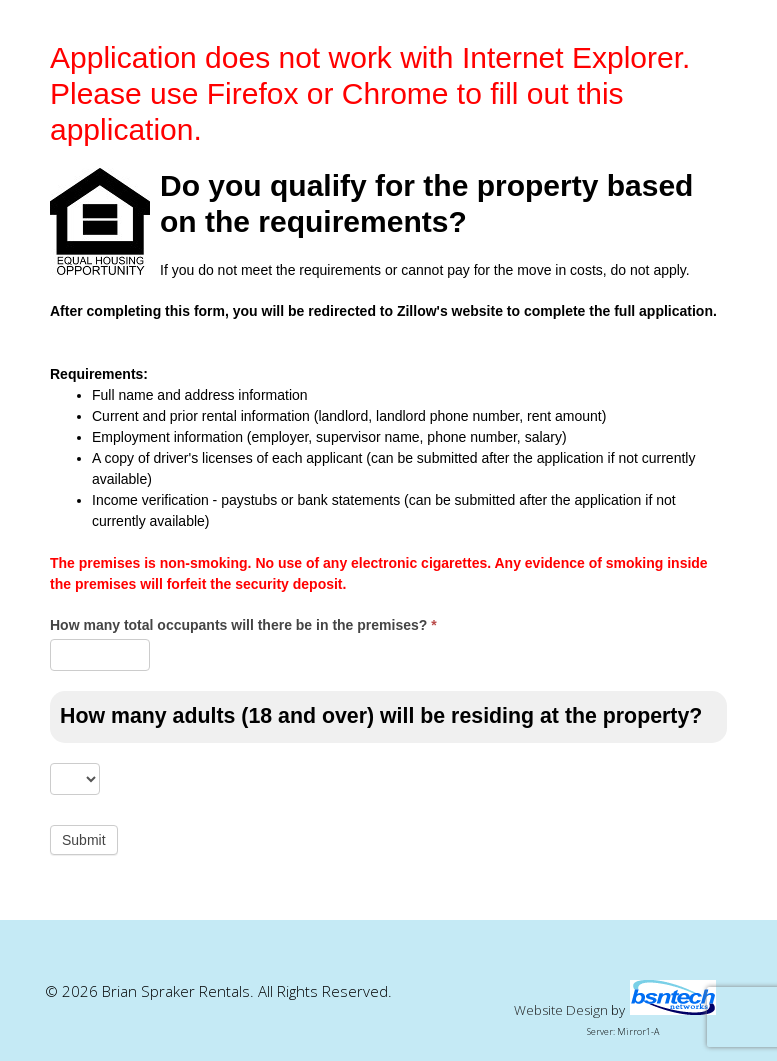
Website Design (561, 1010)
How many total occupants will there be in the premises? (243, 625)
